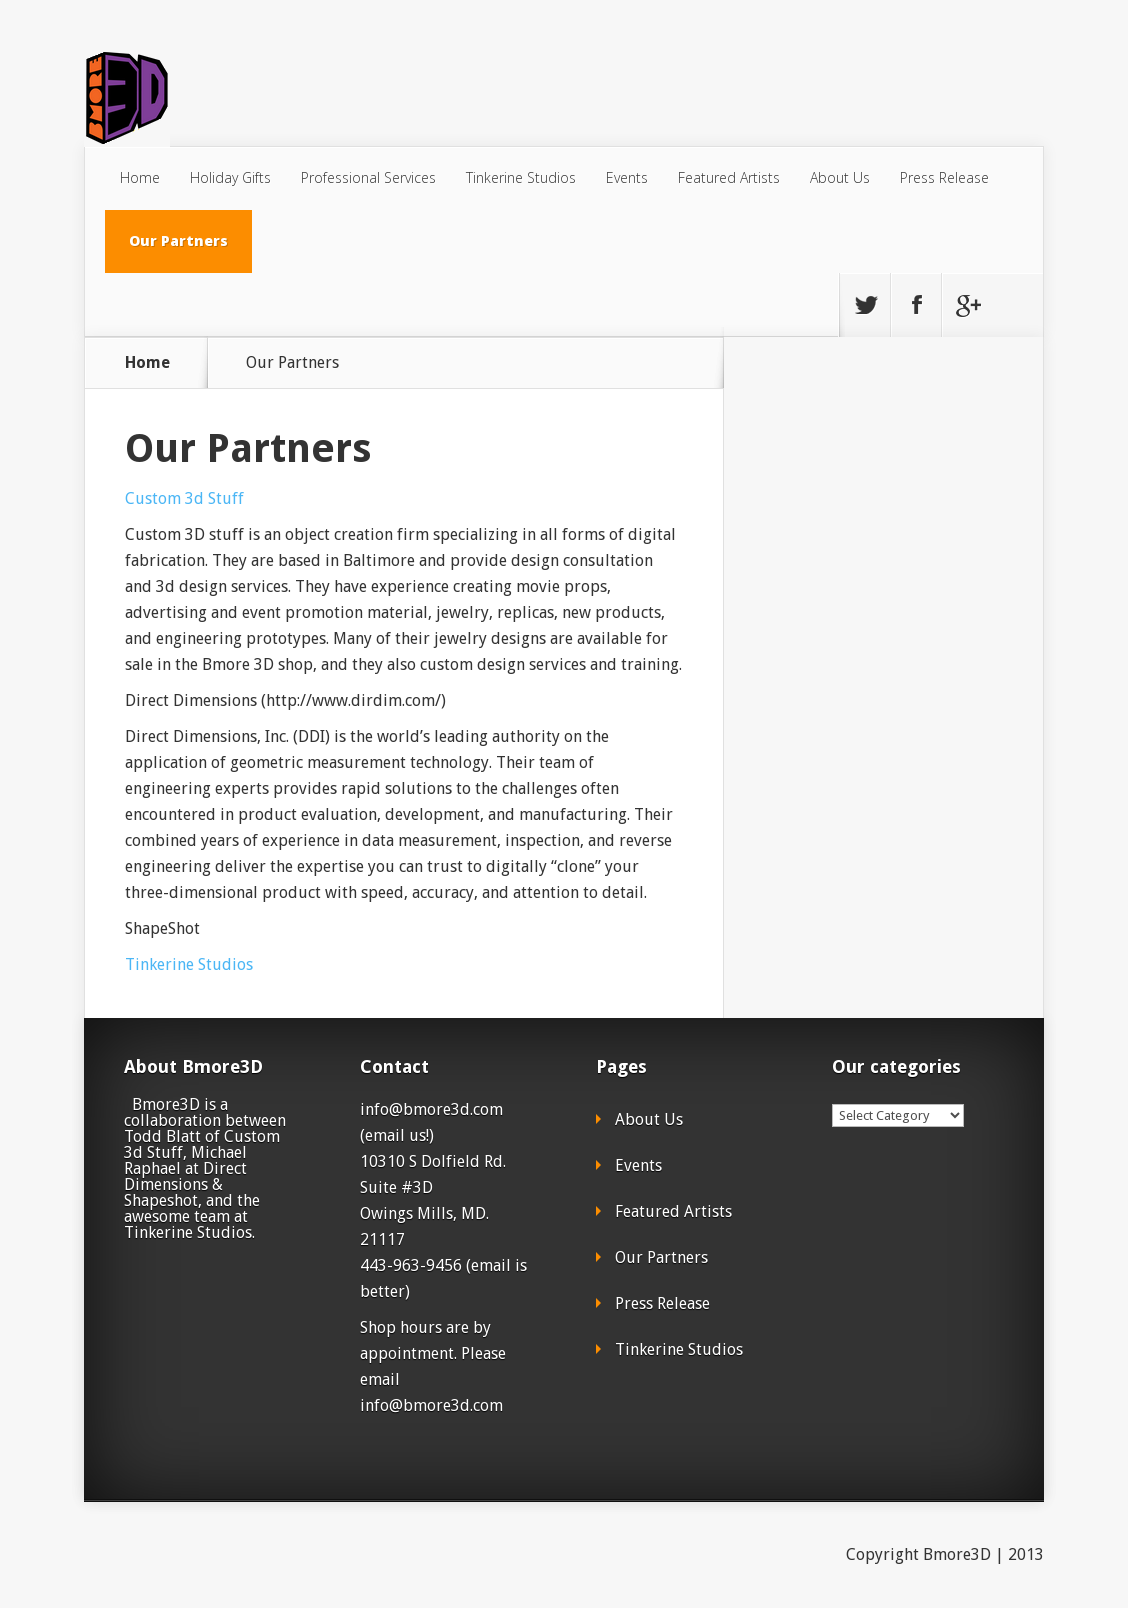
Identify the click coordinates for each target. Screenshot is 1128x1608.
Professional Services (368, 177)
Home (140, 177)
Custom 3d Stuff (184, 498)
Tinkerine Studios (521, 177)
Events (627, 177)
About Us (840, 177)
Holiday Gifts (230, 177)
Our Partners (178, 240)
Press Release (944, 177)
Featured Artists (729, 177)
